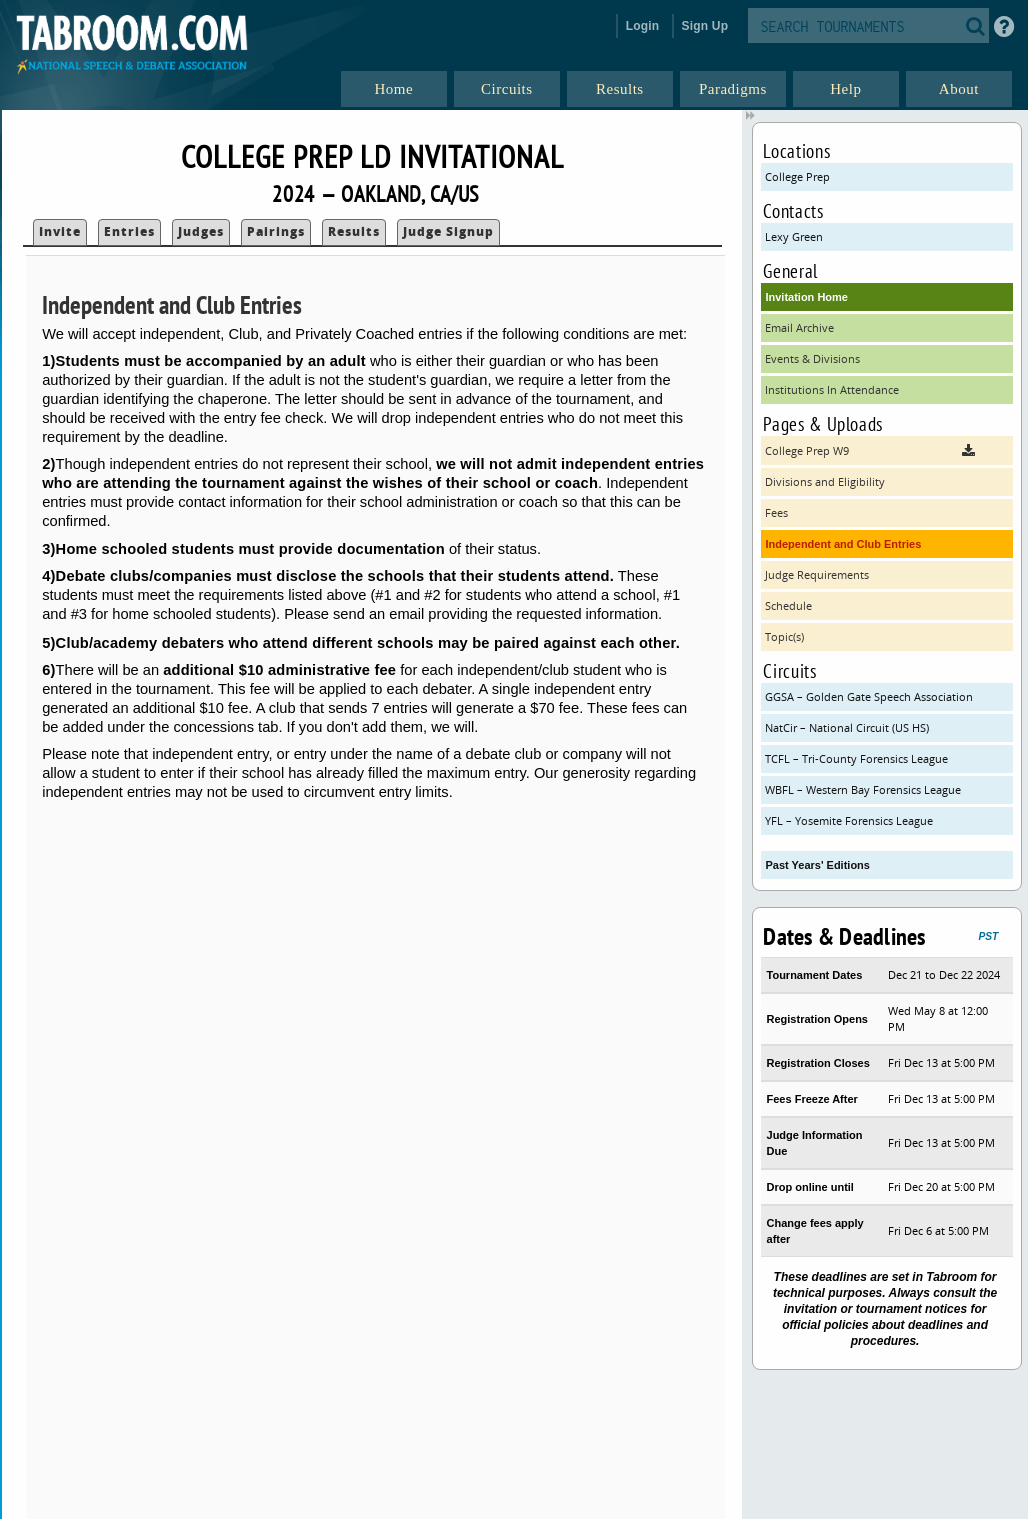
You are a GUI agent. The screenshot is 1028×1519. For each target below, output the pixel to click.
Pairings (276, 231)
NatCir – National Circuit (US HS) (847, 727)
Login (643, 26)
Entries (129, 231)
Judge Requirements (817, 574)
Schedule (788, 605)
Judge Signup (448, 231)
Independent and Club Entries (843, 544)
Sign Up (705, 26)
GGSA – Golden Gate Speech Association (869, 696)
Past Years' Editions (817, 865)
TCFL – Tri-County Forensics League (856, 758)
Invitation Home (806, 297)
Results (354, 231)
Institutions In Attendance (832, 389)
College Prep (797, 176)
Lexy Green (794, 236)
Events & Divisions (812, 358)
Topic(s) (784, 636)
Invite (60, 231)
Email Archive (799, 327)
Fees (776, 512)
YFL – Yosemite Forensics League (849, 820)
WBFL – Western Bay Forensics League (863, 789)
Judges (201, 231)
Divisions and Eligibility (825, 481)
